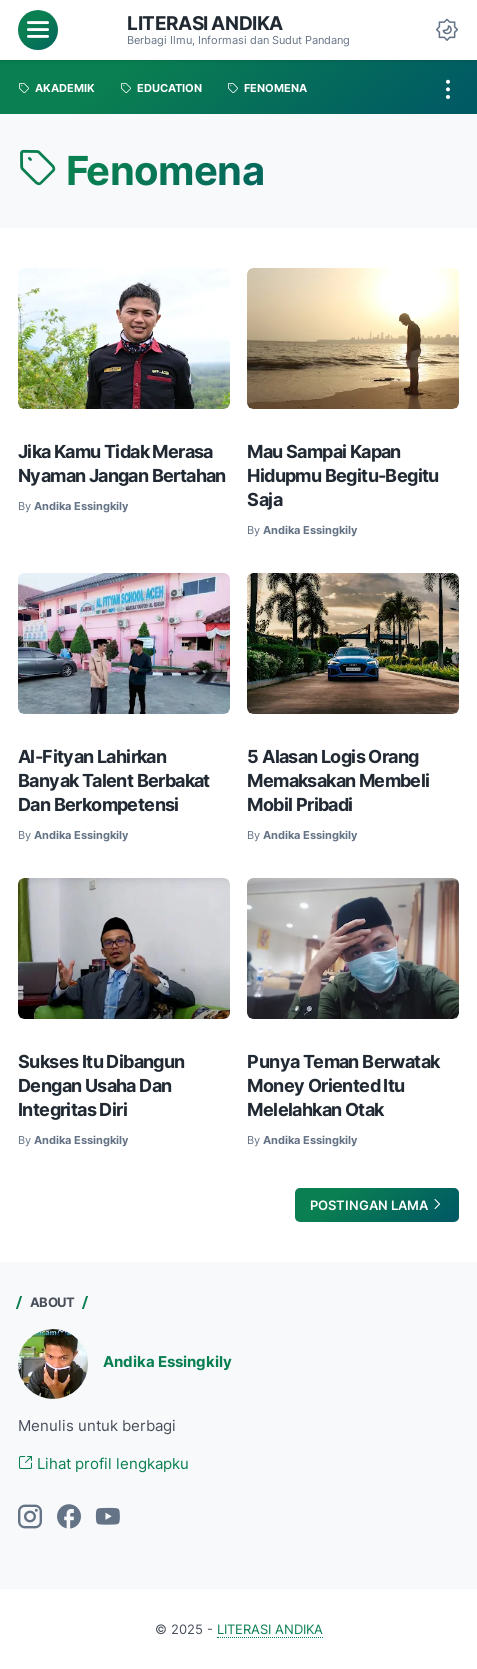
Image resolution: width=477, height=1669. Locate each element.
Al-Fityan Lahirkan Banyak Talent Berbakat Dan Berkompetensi (114, 780)
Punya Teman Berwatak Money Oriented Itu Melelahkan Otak (343, 1085)
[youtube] (108, 1518)
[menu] (38, 30)
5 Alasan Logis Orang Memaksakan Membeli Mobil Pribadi (338, 780)
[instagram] (30, 1518)
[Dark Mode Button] (447, 30)
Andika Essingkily (167, 1361)
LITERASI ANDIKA (205, 23)
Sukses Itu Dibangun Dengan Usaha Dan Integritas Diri (101, 1085)
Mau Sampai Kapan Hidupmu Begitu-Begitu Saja (342, 475)
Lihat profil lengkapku (103, 1463)
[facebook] (69, 1518)
